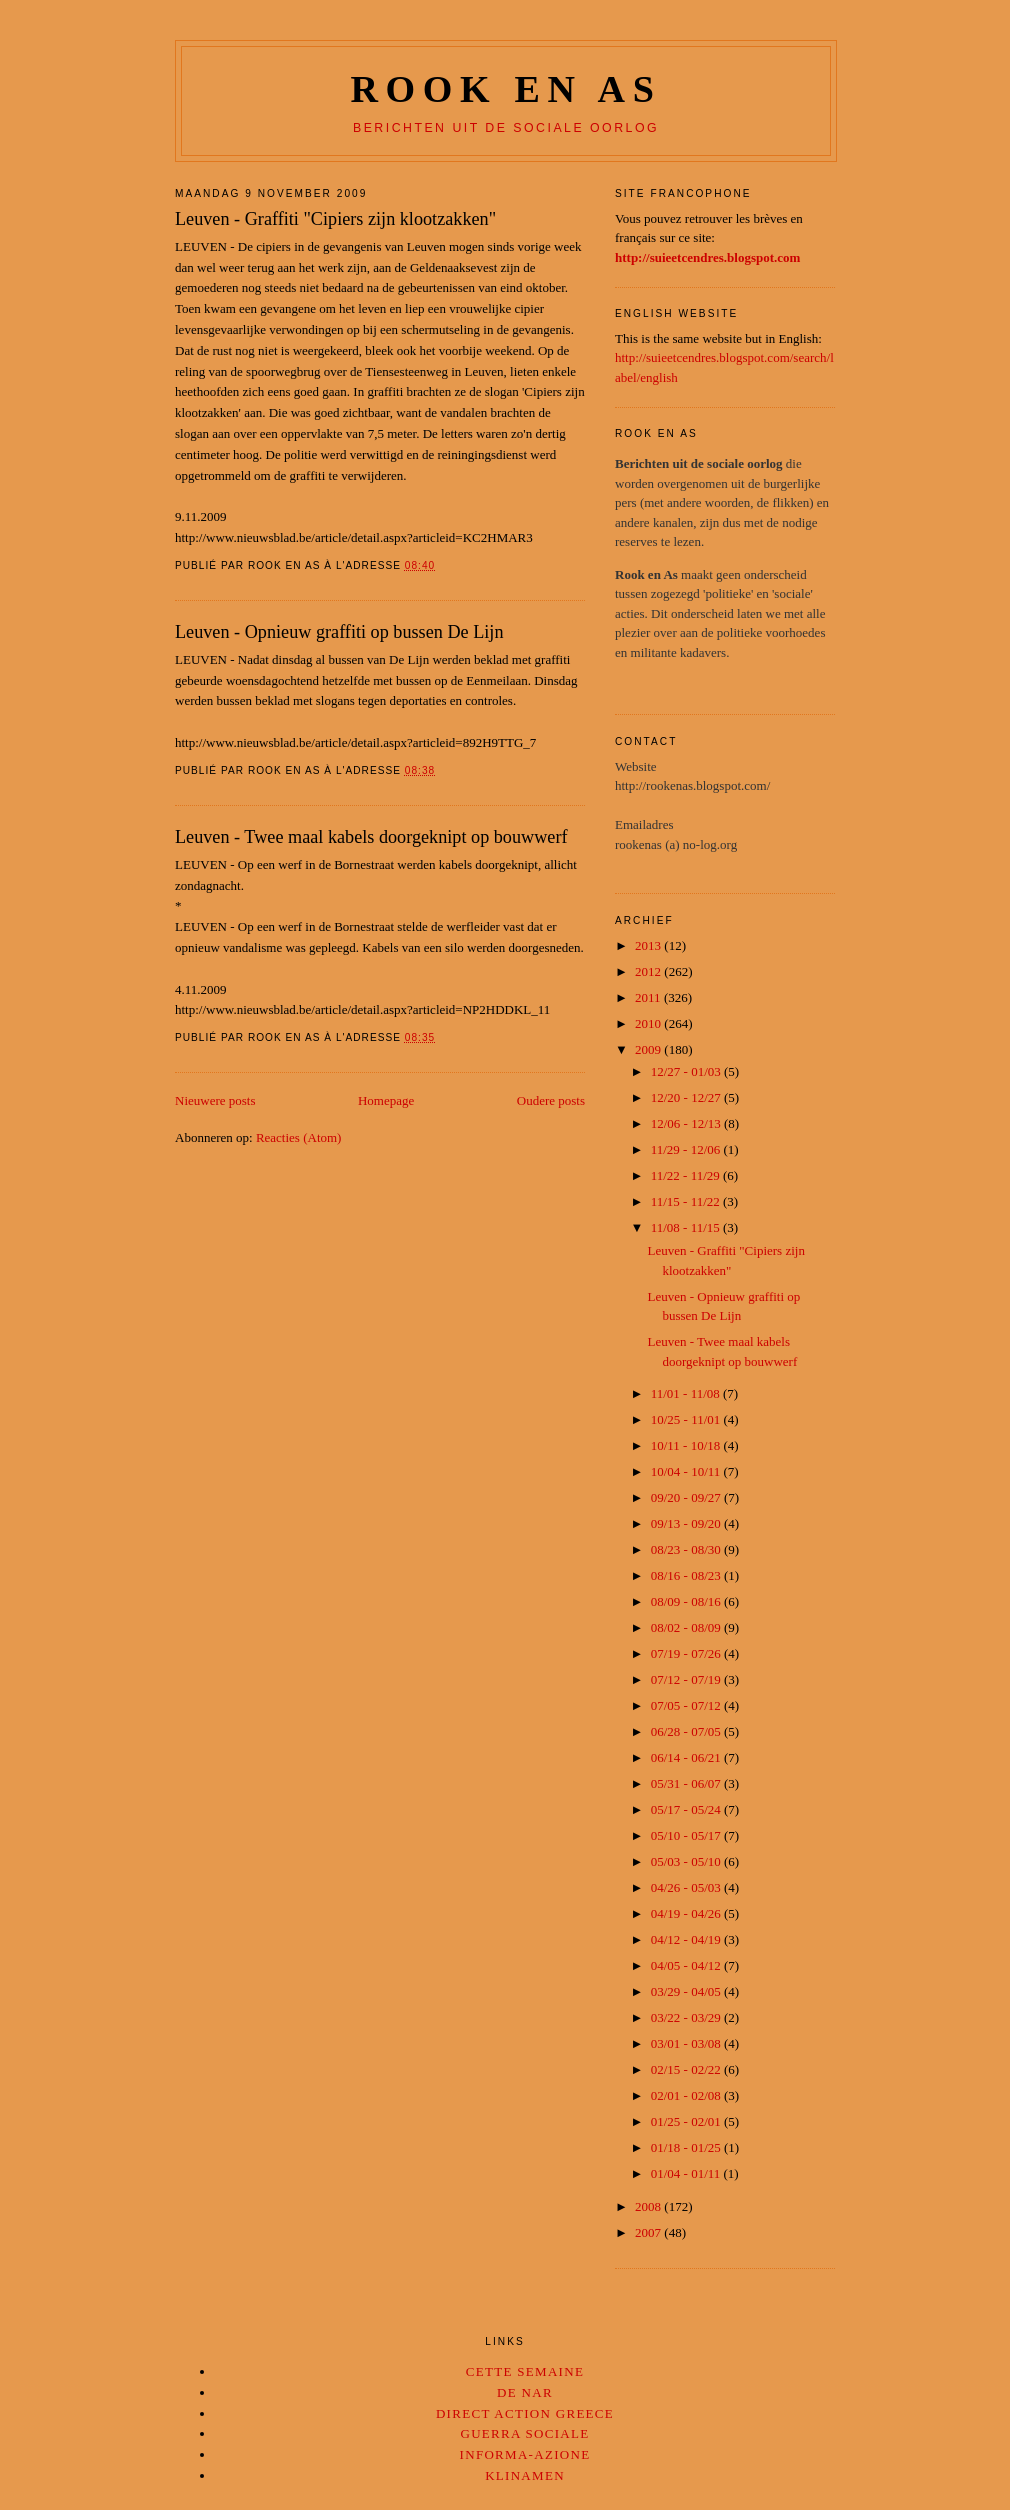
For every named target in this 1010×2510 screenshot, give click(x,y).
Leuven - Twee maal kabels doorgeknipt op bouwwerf (371, 837)
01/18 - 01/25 (687, 2147)
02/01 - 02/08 (687, 2095)
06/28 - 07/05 (687, 1731)
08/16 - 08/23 (687, 1575)
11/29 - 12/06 (687, 1149)
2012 (649, 971)
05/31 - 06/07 (687, 1783)
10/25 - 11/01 (687, 1419)
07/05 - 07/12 (687, 1705)
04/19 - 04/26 (687, 1913)
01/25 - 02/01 (687, 2121)
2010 (649, 1023)
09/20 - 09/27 (687, 1497)
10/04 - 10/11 (687, 1471)
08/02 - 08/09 (687, 1627)
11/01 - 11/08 (687, 1393)
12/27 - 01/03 (687, 1071)
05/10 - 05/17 (687, 1835)
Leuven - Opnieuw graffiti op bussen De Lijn (339, 632)
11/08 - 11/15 (687, 1227)
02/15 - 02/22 (687, 2069)
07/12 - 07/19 (687, 1679)
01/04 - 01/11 (687, 2173)
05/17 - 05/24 (687, 1809)
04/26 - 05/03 (687, 1887)
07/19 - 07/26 (687, 1653)
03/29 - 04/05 (687, 1991)
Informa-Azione (525, 2454)
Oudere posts (551, 1100)
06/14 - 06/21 (687, 1757)
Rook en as (505, 89)
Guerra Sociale (524, 2433)
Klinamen (525, 2475)
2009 (649, 1049)
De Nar (525, 2392)
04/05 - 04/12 (687, 1965)
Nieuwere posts (215, 1100)
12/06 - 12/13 (687, 1123)
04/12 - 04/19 (687, 1939)
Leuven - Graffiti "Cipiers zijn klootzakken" (335, 219)
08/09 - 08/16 (687, 1601)
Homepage (386, 1100)
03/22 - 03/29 (687, 2017)
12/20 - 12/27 (687, 1097)
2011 (649, 997)
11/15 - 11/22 (687, 1201)
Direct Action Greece (525, 2413)
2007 (649, 2232)
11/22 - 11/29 (687, 1175)
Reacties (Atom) (299, 1137)
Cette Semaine (525, 2371)
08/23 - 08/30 (687, 1549)
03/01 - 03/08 (687, 2043)
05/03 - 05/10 (687, 1861)
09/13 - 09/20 (687, 1523)
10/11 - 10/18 (687, 1445)
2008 (649, 2206)
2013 (649, 945)
